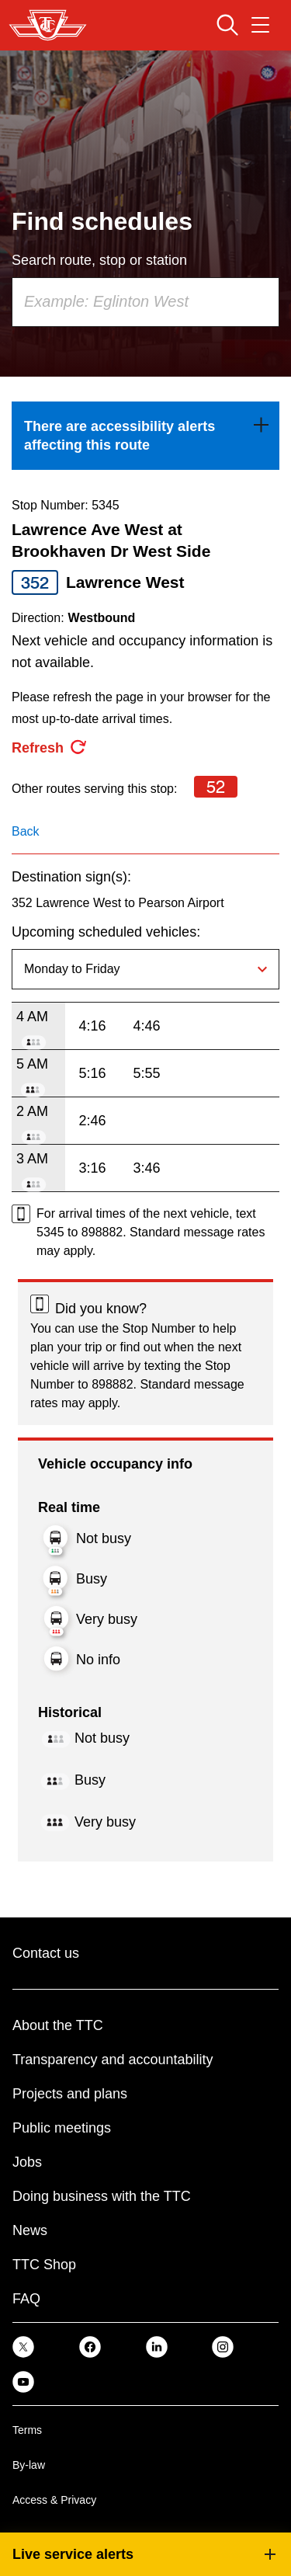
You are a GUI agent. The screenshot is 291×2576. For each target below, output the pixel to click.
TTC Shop (44, 2264)
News (29, 2230)
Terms (27, 2430)
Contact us (45, 1953)
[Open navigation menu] (260, 25)
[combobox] (145, 302)
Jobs (27, 2162)
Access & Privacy (54, 2500)
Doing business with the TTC (101, 2196)
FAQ (26, 2299)
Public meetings (61, 2128)
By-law (28, 2465)
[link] (145, 436)
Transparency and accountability (112, 2059)
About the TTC (57, 2025)
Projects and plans (69, 2093)
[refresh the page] (50, 748)
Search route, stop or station (99, 260)
